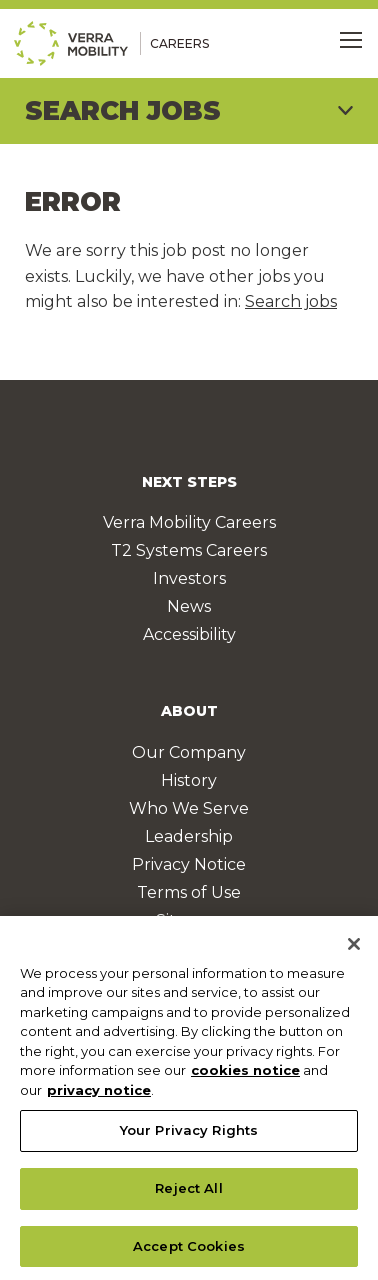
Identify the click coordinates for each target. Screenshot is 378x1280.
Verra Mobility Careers (189, 522)
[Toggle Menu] (351, 40)
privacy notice (99, 1095)
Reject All (188, 1193)
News (189, 606)
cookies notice (245, 1075)
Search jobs (291, 301)
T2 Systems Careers (189, 550)
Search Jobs (123, 111)
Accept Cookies (189, 1251)
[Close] (354, 949)
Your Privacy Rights (189, 1135)
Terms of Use (189, 892)
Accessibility (189, 634)
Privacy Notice (189, 864)
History (189, 780)
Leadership (189, 836)
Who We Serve (189, 808)
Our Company (189, 752)
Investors (189, 578)
